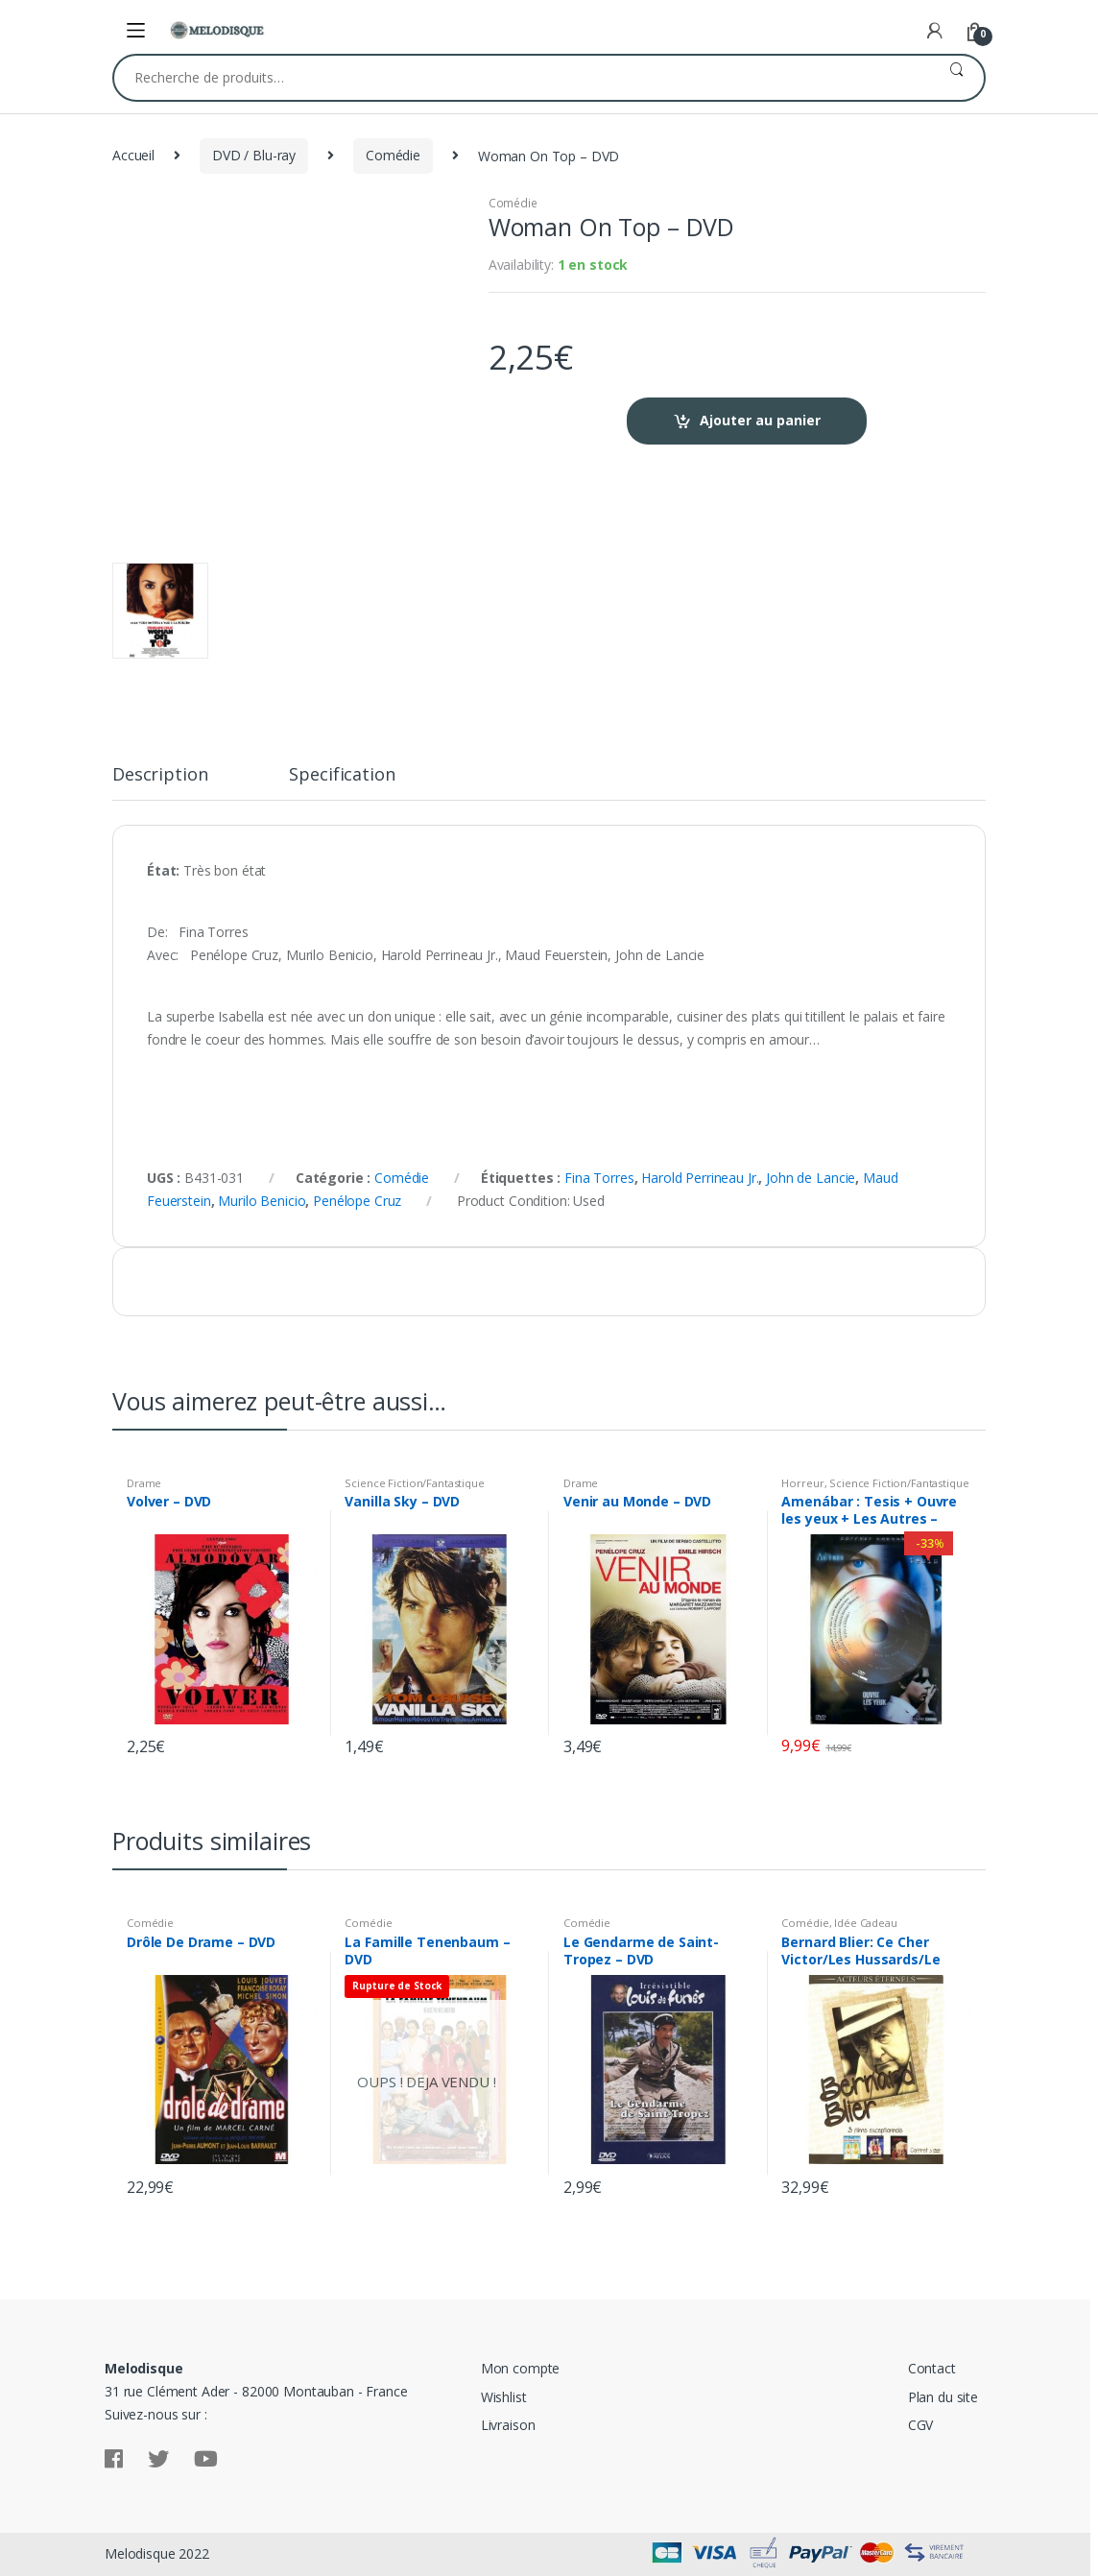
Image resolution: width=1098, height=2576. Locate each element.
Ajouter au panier (760, 420)
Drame (144, 1483)
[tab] (159, 782)
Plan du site (943, 2397)
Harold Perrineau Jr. (699, 1177)
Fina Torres (598, 1177)
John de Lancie (810, 1177)
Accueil (133, 155)
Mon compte (521, 2368)
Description (159, 775)
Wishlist (504, 2397)
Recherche (956, 78)
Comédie (393, 155)
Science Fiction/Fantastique (414, 1483)
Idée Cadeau (865, 1922)
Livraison (508, 2425)
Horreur (802, 1483)
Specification (341, 775)
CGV (921, 2425)
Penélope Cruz (357, 1201)
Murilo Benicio (261, 1201)
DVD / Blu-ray (254, 155)
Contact (932, 2368)
